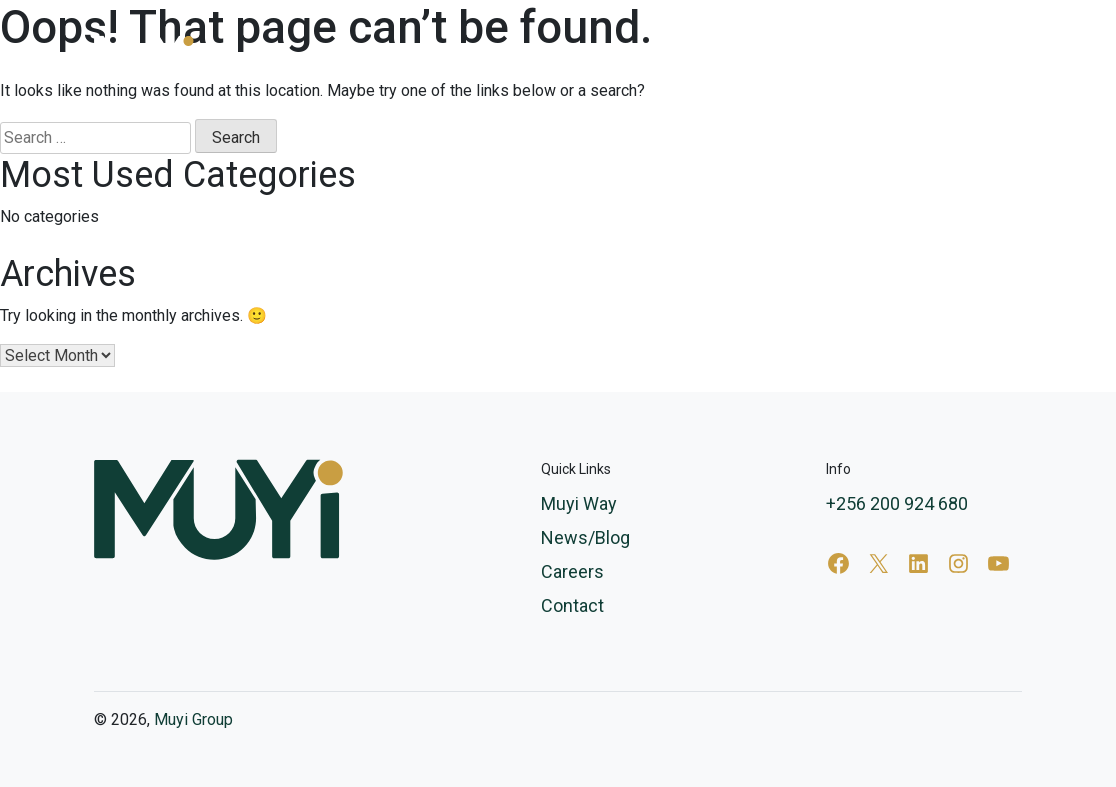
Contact (995, 55)
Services (590, 55)
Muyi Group (193, 719)
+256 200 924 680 (897, 503)
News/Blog (814, 55)
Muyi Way (710, 55)
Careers (911, 55)
